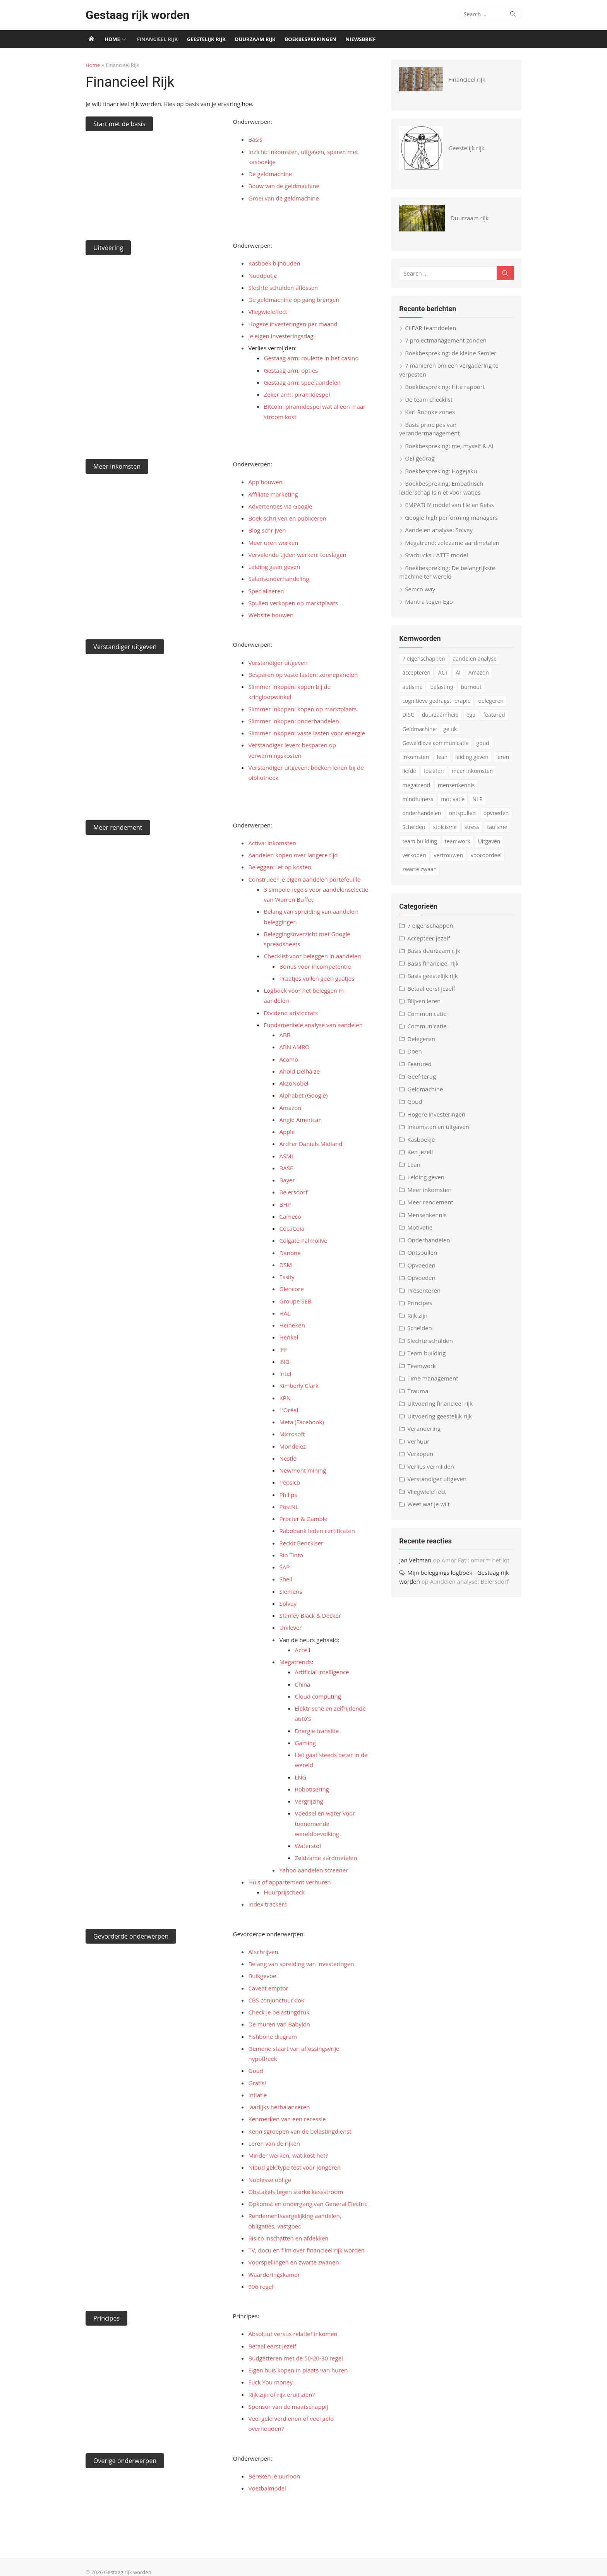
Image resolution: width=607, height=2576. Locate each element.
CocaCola (291, 1228)
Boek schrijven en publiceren (286, 518)
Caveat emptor (267, 1988)
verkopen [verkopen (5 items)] (415, 856)
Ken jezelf (421, 1153)
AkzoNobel (292, 1083)
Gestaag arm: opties (290, 370)
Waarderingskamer (273, 2264)
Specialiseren (265, 591)
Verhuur (419, 1442)
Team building (427, 1354)
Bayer (286, 1180)
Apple (286, 1132)
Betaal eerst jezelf (271, 2336)
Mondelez (291, 1446)
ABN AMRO (293, 1047)
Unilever (289, 1627)
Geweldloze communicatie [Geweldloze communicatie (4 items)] (436, 744)
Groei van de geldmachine (282, 198)
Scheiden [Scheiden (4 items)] (414, 828)
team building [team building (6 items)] (420, 842)
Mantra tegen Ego (430, 603)
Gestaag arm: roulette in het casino (310, 358)
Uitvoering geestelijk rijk (440, 1417)
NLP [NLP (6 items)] (478, 800)
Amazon (289, 1108)
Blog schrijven (266, 530)
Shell (284, 1579)
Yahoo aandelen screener (312, 1870)
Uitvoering (105, 247)
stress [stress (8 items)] (473, 828)
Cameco (289, 1216)
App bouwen (264, 482)
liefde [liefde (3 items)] (410, 772)
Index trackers (266, 1904)
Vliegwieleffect (266, 311)
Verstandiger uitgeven (122, 646)
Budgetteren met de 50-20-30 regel (294, 2348)
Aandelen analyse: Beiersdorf (470, 1582)
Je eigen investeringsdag (279, 336)
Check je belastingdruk (278, 2012)
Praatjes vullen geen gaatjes (315, 978)
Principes (104, 2308)
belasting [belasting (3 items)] (442, 688)
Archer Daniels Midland (309, 1144)
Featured (420, 1065)
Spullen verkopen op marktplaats (292, 603)
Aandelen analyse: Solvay (440, 531)
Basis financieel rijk (434, 964)
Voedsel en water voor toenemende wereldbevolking (324, 1823)
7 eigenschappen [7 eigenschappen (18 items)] (424, 660)
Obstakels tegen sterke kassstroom (294, 2181)
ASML (285, 1156)
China (301, 1684)
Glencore (290, 1289)
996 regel (260, 2276)
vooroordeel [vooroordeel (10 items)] (487, 856)
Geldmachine (426, 1090)
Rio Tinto (290, 1555)
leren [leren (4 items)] (504, 758)
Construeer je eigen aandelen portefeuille (303, 879)
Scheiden (420, 1329)
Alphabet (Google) (302, 1095)
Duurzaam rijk (255, 39)
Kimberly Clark (297, 1385)
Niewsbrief (361, 39)
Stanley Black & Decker (309, 1615)
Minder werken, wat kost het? (287, 2145)
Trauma (418, 1392)
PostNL (288, 1507)
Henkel (287, 1337)
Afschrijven (262, 1952)
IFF (282, 1349)
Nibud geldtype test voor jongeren (293, 2157)
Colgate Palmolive (302, 1240)
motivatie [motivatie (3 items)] (454, 800)
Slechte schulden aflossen (282, 287)
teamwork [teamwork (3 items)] (459, 842)
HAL (283, 1313)
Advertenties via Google (279, 506)
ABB (284, 1035)
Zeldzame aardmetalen (325, 1858)
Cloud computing (317, 1696)
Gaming (304, 1743)
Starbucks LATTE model (437, 556)
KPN (284, 1398)
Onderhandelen (429, 1241)
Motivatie (421, 1229)
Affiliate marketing (272, 494)
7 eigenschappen (431, 927)
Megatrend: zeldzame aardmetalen (453, 544)
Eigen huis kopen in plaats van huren (297, 2360)
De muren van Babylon (278, 2024)
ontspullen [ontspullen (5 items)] (463, 814)
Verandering (425, 1430)
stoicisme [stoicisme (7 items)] (446, 828)
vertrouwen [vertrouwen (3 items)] (449, 856)
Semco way (421, 590)
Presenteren (425, 1291)
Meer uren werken (272, 542)
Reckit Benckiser (300, 1543)
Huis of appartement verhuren (288, 1882)
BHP (284, 1204)
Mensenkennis (428, 1216)
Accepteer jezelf (429, 939)
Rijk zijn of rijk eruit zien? (280, 2384)
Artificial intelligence (321, 1672)
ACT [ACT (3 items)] (444, 674)
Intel (284, 1373)
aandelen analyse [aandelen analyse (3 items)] (475, 660)
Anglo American (299, 1120)
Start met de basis (116, 124)
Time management (433, 1380)
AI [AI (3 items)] (459, 674)
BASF (285, 1168)
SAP (283, 1567)
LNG (299, 1777)
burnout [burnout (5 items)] (472, 688)
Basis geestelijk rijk (433, 977)
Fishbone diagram (271, 2036)
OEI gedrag (421, 460)
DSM (284, 1265)
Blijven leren (425, 1002)
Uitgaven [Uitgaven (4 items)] (490, 842)
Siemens (289, 1591)
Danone (289, 1253)
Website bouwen (270, 615)
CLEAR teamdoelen (431, 329)
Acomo (287, 1059)
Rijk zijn (418, 1317)
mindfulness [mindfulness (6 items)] (418, 800)
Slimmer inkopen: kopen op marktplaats (301, 709)
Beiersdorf (292, 1192)
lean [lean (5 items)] (443, 758)
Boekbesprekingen (310, 39)
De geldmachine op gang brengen (292, 299)
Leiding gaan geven (273, 566)
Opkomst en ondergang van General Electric (306, 2193)
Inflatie (256, 2085)
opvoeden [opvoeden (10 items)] (497, 814)
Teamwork (422, 1367)
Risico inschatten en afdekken (287, 2228)
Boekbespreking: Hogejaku (442, 472)
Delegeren (422, 1040)
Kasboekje (422, 1140)
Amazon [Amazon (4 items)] (480, 674)
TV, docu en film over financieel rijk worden (305, 2240)
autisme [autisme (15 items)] (413, 688)
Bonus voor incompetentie (314, 966)
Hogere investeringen (437, 1115)
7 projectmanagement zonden (447, 342)
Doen (415, 1053)
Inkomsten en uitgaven (439, 1128)
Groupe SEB (294, 1301)
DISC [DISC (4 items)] (409, 716)
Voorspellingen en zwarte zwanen (292, 2252)
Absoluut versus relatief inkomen (291, 2324)
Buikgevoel (262, 1976)
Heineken (291, 1325)
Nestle (286, 1458)
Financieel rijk (157, 39)
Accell (301, 1650)
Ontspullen (423, 1254)
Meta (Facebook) (300, 1422)
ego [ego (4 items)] (472, 716)
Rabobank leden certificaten (316, 1531)
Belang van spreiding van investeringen (300, 1964)
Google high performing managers (452, 518)
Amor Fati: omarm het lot (476, 1561)
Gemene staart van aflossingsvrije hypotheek (308, 2048)
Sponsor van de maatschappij (287, 2396)
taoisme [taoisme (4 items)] (498, 828)
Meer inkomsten (114, 466)
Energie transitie (316, 1731)
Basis (254, 139)
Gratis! (256, 2072)
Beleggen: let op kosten (278, 867)
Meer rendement (115, 827)
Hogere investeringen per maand (291, 324)
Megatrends (294, 1662)
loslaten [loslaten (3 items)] (435, 772)
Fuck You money (269, 2372)
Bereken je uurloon (273, 2466)
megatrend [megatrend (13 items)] (417, 786)
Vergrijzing (308, 1801)
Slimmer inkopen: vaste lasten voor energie (305, 733)
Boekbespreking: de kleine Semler (451, 354)
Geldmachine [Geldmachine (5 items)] (420, 730)
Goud (254, 2060)
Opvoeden (422, 1266)
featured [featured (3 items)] (495, 716)
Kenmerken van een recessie (286, 2109)
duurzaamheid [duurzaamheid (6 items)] (441, 716)
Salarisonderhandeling (277, 578)
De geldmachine (269, 174)
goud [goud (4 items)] (483, 744)
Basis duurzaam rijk (434, 952)
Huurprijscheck (283, 1892)
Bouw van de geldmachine (282, 186)
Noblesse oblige (268, 2169)
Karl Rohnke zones (431, 413)
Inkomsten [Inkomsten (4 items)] (416, 758)
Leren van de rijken (273, 2133)
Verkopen (421, 1455)
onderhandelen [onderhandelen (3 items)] (422, 814)
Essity (285, 1277)
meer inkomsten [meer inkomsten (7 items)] (473, 772)
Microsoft (291, 1434)
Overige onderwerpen (122, 2450)
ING (283, 1361)
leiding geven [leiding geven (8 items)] (473, 758)
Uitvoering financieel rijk (441, 1405)
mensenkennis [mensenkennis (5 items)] (457, 786)
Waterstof (307, 1846)
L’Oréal (287, 1410)
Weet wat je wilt (429, 1505)
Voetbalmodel (266, 2478)
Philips (287, 1495)
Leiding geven (427, 1178)
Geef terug (422, 1078)
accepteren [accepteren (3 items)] (417, 674)
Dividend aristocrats (290, 1013)
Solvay (286, 1603)
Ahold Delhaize (298, 1071)
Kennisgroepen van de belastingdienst (298, 2121)
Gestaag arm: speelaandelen (301, 382)
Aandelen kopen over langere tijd (292, 855)
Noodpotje (261, 275)
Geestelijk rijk (206, 39)
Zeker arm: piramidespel (296, 394)
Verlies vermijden (431, 1467)
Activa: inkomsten (271, 843)
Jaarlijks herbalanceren (278, 2097)
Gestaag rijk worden (135, 15)
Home (112, 39)
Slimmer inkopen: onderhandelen (292, 721)
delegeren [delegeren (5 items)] (491, 702)
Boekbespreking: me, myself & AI (450, 447)
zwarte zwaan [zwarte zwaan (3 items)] (420, 870)
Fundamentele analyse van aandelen (312, 1025)
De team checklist (430, 400)
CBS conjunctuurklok (275, 2000)
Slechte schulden (431, 1342)
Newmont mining (301, 1470)
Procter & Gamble (302, 1519)
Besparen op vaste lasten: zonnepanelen (302, 674)
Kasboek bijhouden (273, 263)
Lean (415, 1166)
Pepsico (288, 1482)
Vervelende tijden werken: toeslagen (296, 554)
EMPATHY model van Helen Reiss (450, 506)
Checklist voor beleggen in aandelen (311, 956)
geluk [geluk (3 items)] (451, 730)
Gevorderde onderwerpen (128, 1936)
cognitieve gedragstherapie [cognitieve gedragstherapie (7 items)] (437, 702)
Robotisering (311, 1789)
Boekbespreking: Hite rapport (446, 388)
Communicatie (428, 1015)
